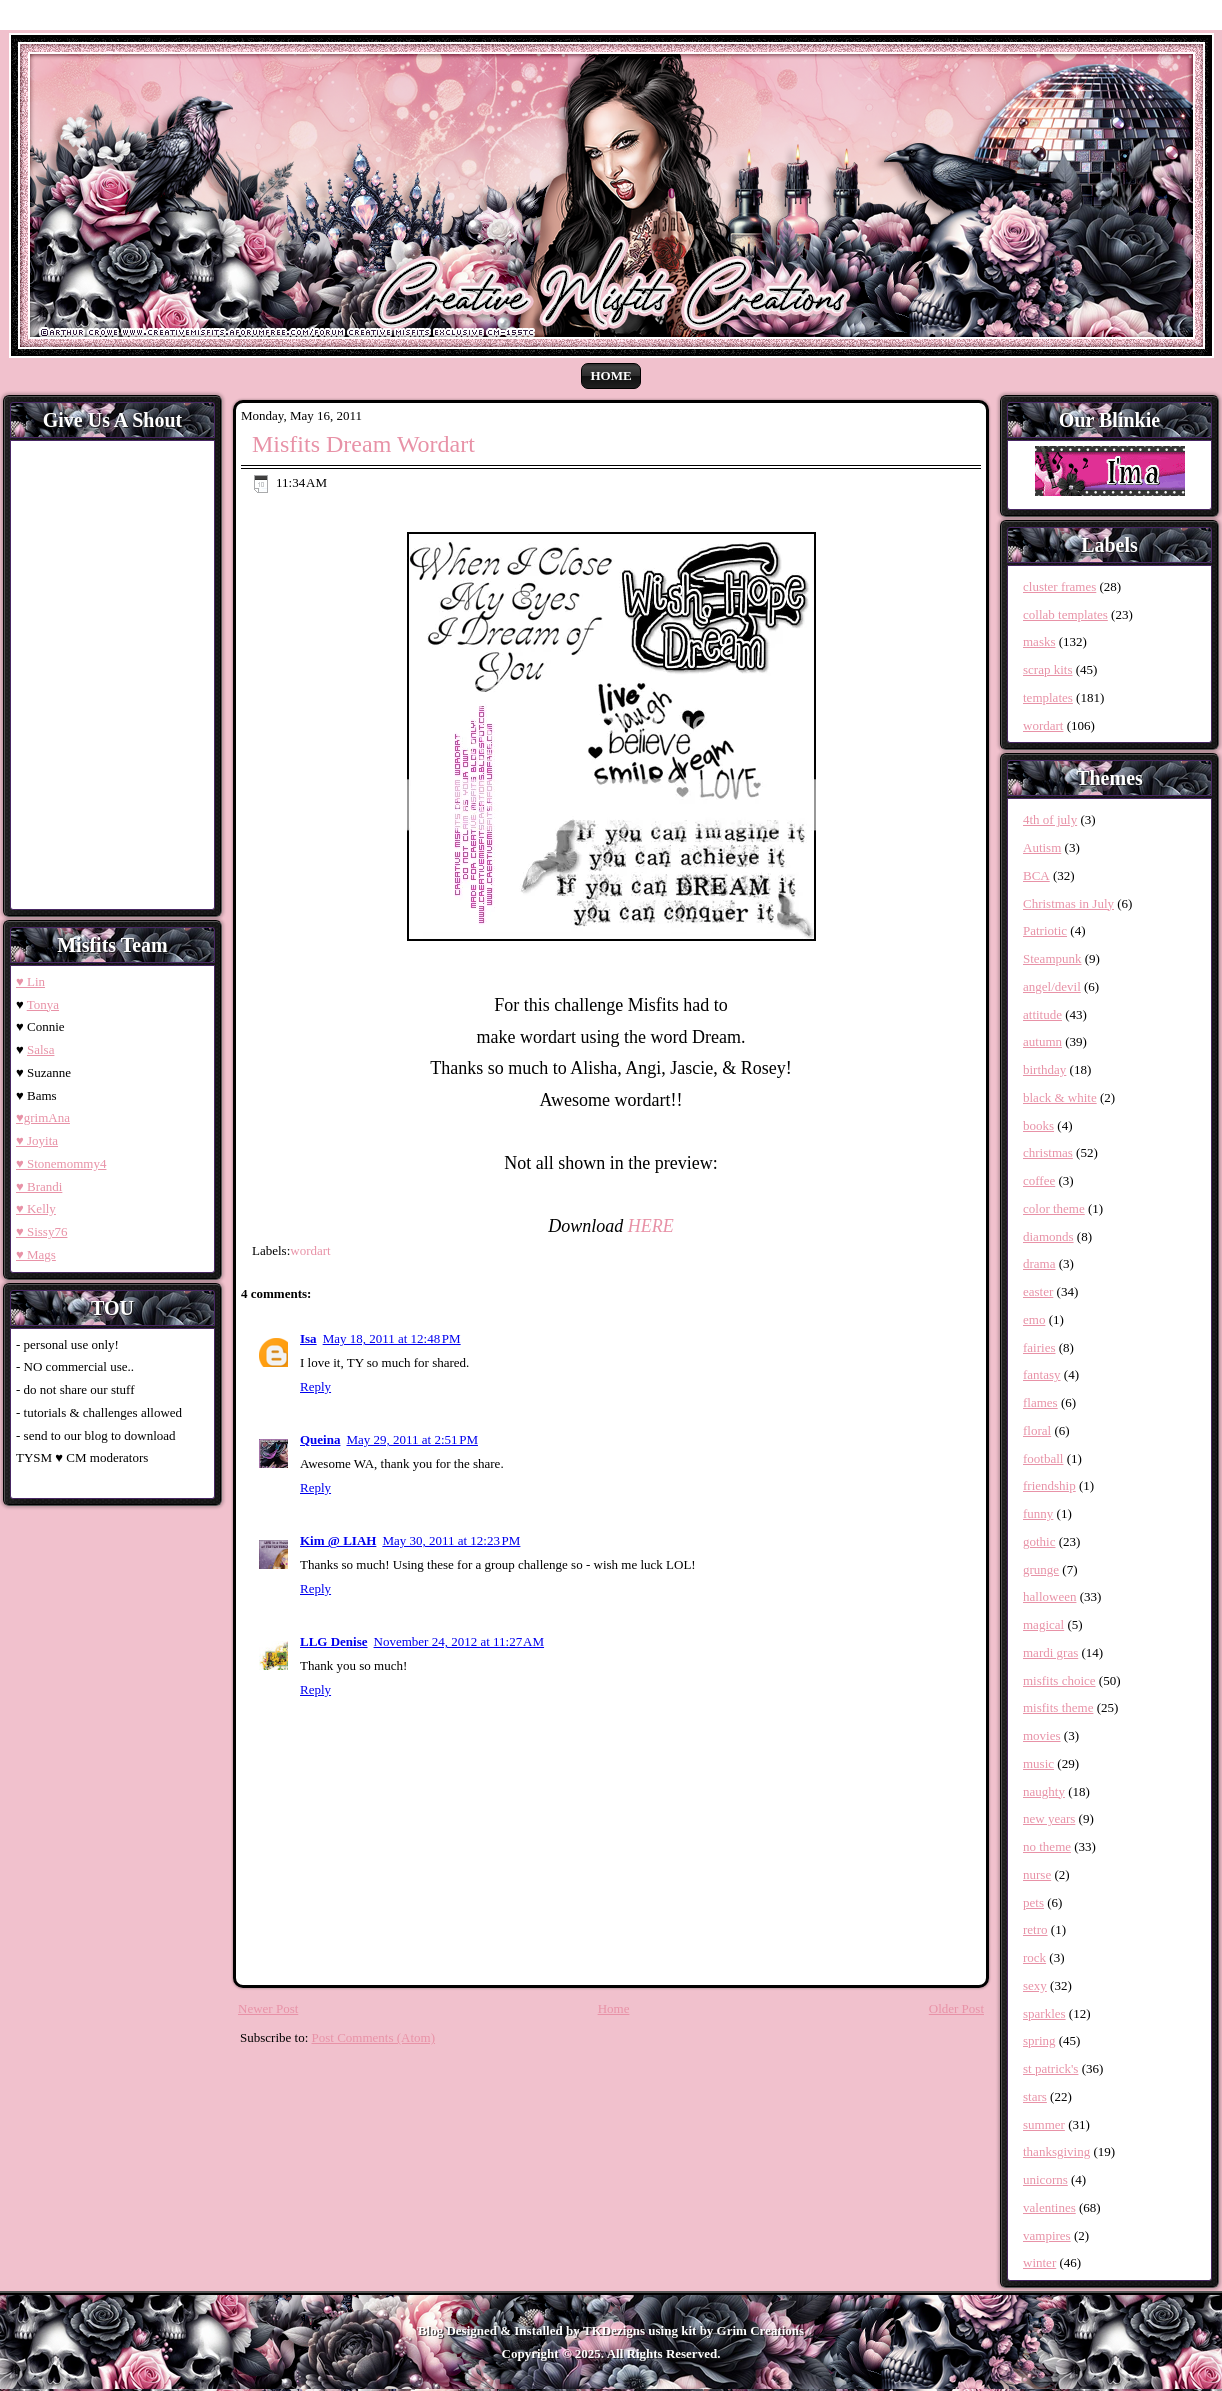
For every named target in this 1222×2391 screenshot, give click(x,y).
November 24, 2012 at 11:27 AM (459, 1641)
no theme (1047, 1846)
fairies (1039, 1347)
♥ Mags (36, 1254)
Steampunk (1052, 958)
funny (1038, 1513)
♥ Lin (30, 981)
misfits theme (1058, 1707)
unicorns (1045, 2179)
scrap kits (1047, 669)
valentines (1049, 2207)
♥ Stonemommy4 (61, 1163)
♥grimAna (43, 1117)
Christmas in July (1068, 903)
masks (1039, 641)
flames (1040, 1402)
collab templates (1065, 614)
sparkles (1044, 2013)
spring (1039, 2040)
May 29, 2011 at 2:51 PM (412, 1439)
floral (1037, 1430)
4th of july (1050, 819)
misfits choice (1059, 1680)
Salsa (40, 1049)
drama (1039, 1263)
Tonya (43, 1004)
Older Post (956, 2008)
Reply (315, 1386)
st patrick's (1050, 2068)
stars (1035, 2096)
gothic (1039, 1541)
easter (1038, 1291)
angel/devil (1052, 986)
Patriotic (1045, 930)
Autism (1042, 847)
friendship (1049, 1485)
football (1043, 1458)
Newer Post (268, 2008)
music (1038, 1763)
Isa (308, 1338)
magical (1043, 1624)
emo (1034, 1319)
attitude (1042, 1014)
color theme (1054, 1208)
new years (1049, 1818)
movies (1042, 1735)
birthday (1044, 1069)
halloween (1049, 1596)
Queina (320, 1439)
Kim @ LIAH (338, 1540)
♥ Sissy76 (41, 1231)
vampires (1047, 2235)
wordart (310, 1250)
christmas (1048, 1152)
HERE (651, 1226)
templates (1048, 697)
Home (610, 375)
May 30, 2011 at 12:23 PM (451, 1540)
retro (1035, 1929)
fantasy (1042, 1374)
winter (1039, 2262)
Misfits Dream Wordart (363, 444)
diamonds (1048, 1236)
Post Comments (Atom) (374, 2037)
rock (1034, 1957)
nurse (1037, 1874)
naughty (1044, 1791)
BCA (1036, 875)
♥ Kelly (36, 1208)
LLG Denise (334, 1641)
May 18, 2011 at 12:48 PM (392, 1338)
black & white (1060, 1097)
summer (1044, 2124)
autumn (1042, 1041)
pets (1033, 1902)
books (1038, 1125)
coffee (1039, 1180)
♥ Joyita (37, 1140)
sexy (1035, 1985)
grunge (1041, 1569)
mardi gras (1050, 1652)
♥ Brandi (39, 1186)
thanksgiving (1056, 2151)
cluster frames (1059, 586)
